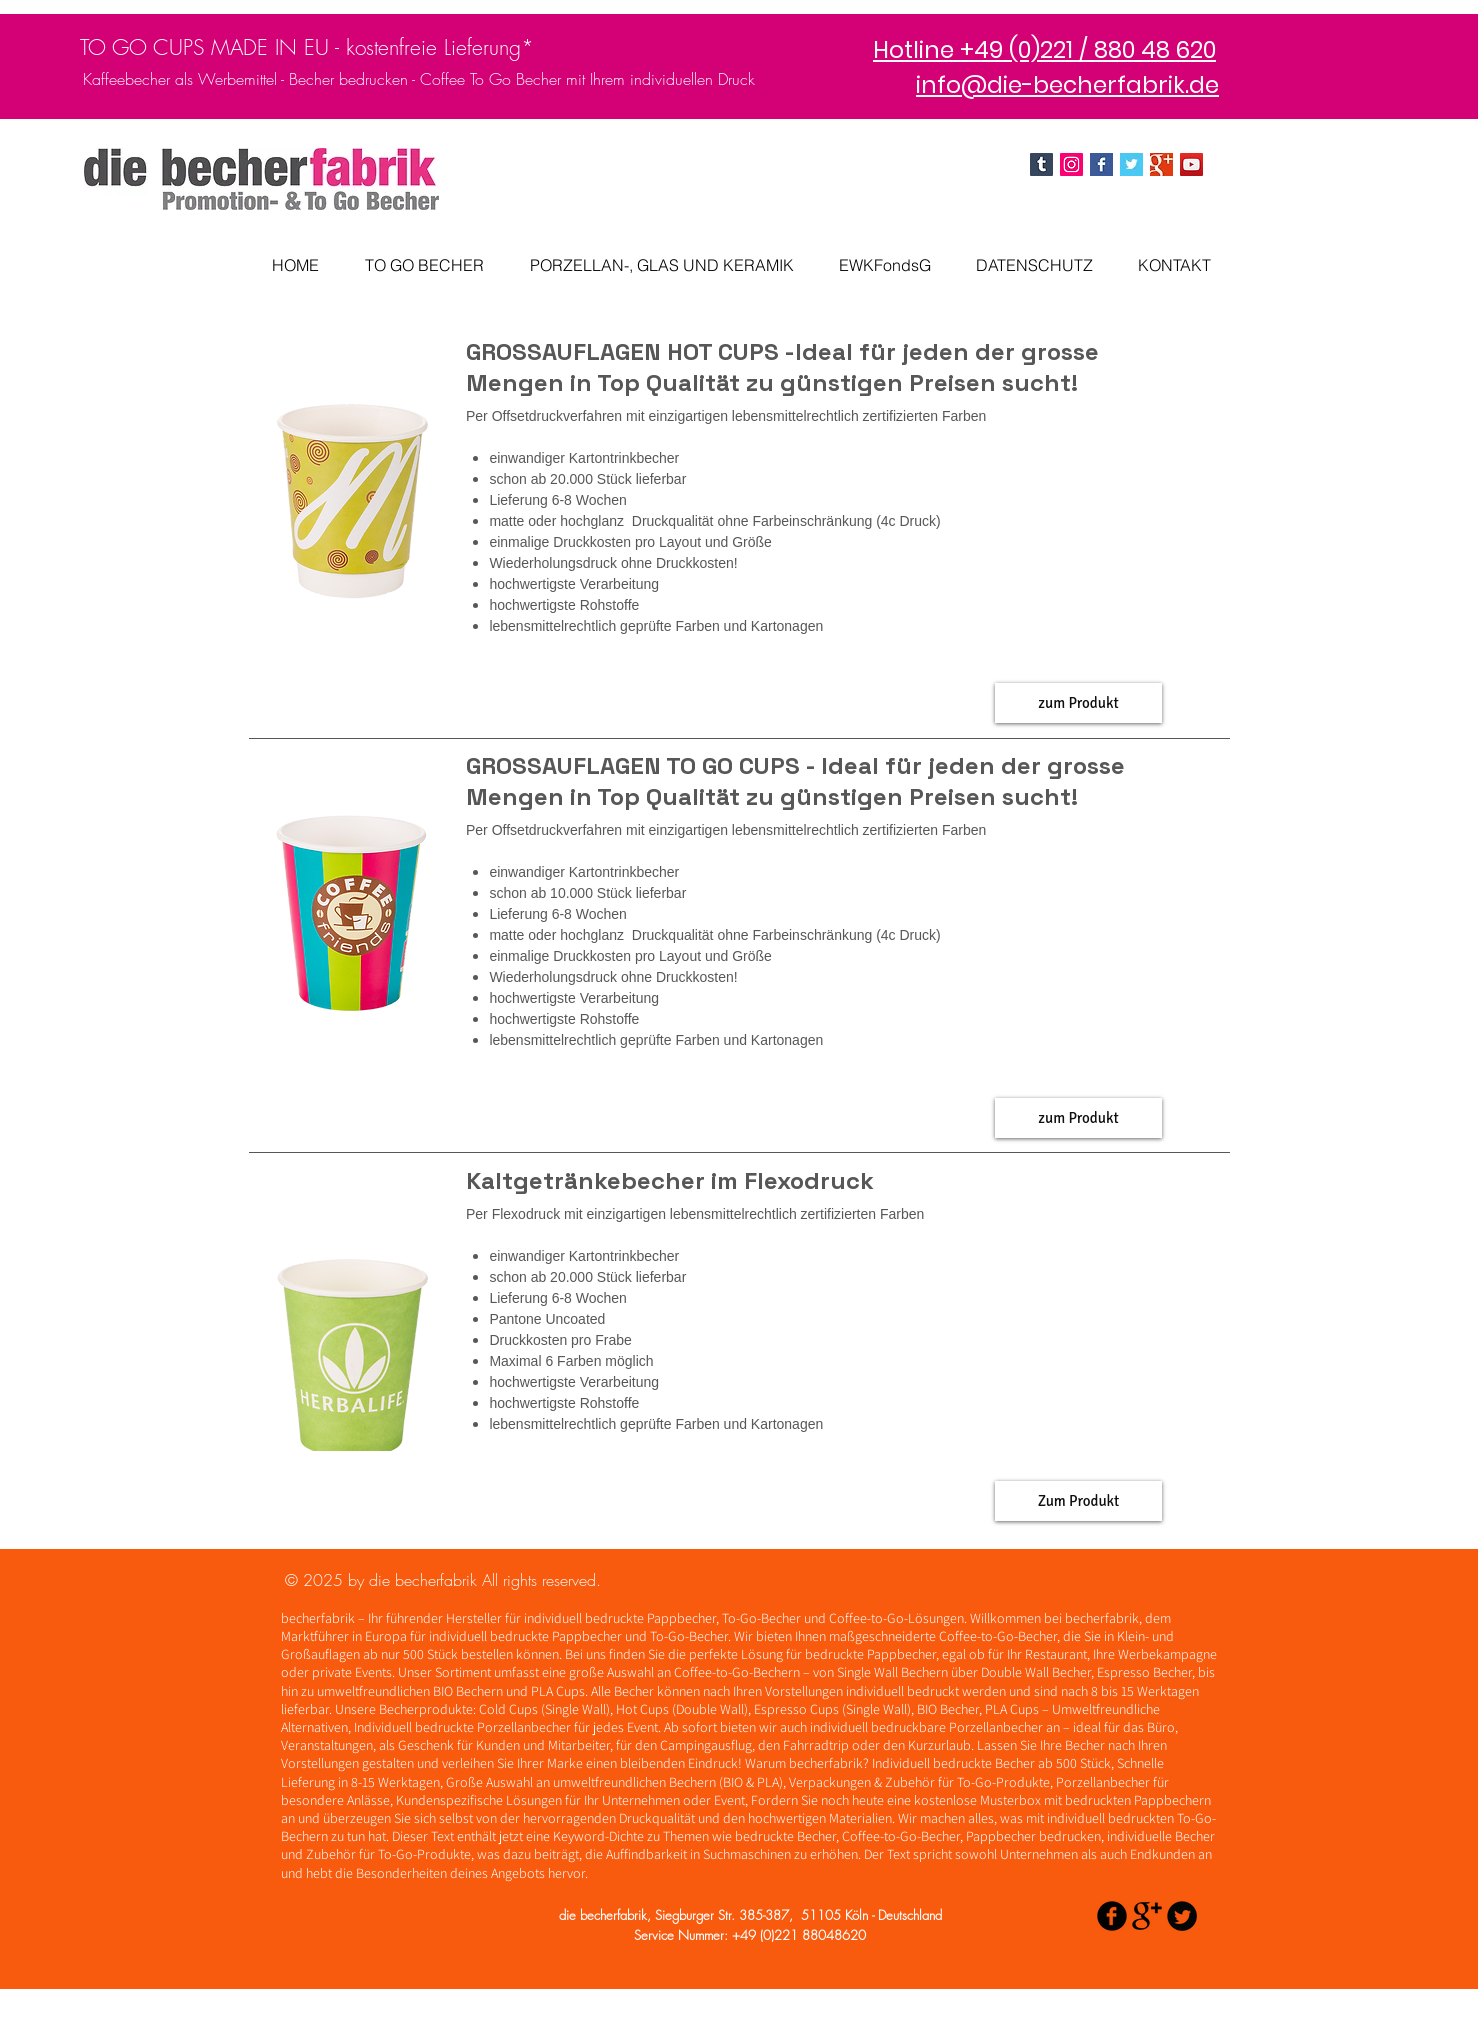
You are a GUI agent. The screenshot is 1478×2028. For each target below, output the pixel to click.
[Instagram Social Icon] (1071, 164)
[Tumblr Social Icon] (1041, 164)
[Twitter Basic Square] (1131, 164)
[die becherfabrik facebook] (1101, 164)
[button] (1078, 703)
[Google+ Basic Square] (1161, 164)
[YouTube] (1191, 164)
